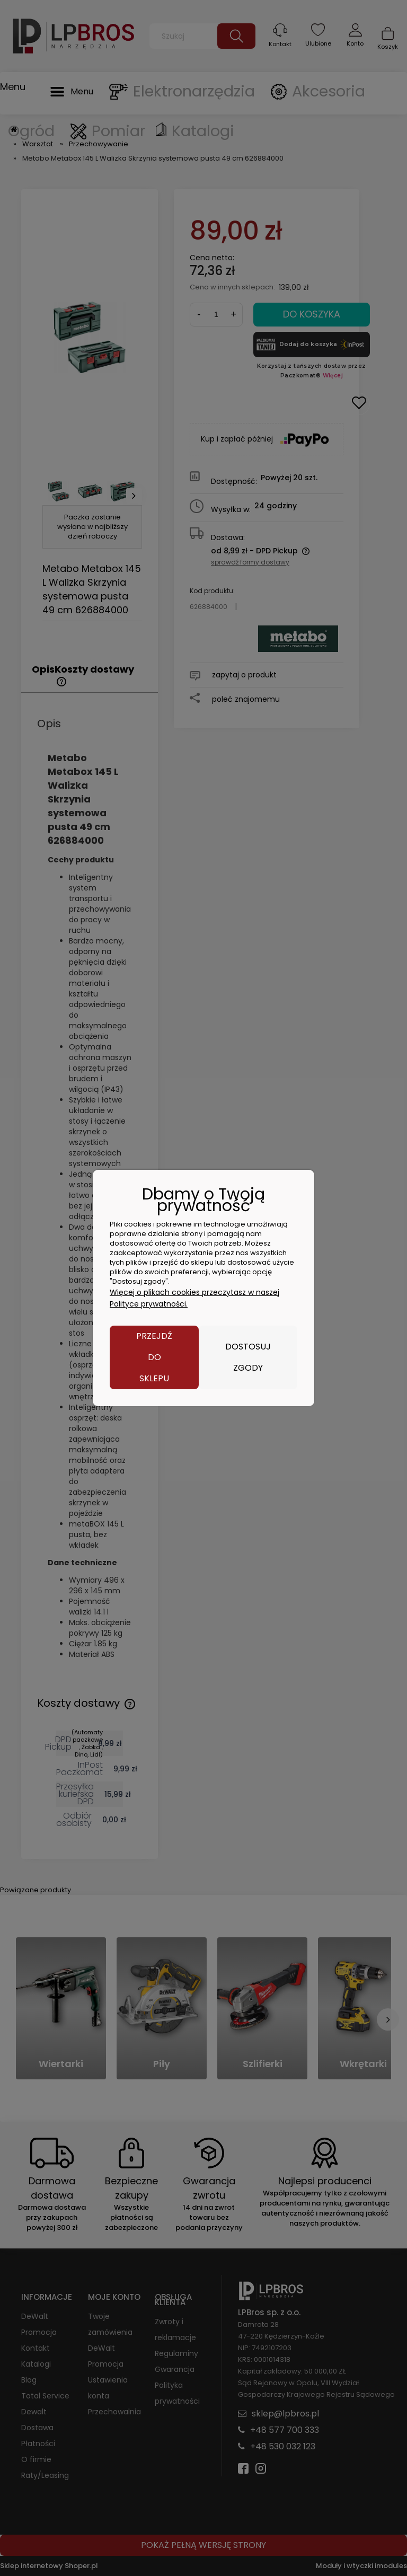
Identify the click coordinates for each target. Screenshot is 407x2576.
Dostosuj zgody (248, 1357)
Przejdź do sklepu (154, 1357)
